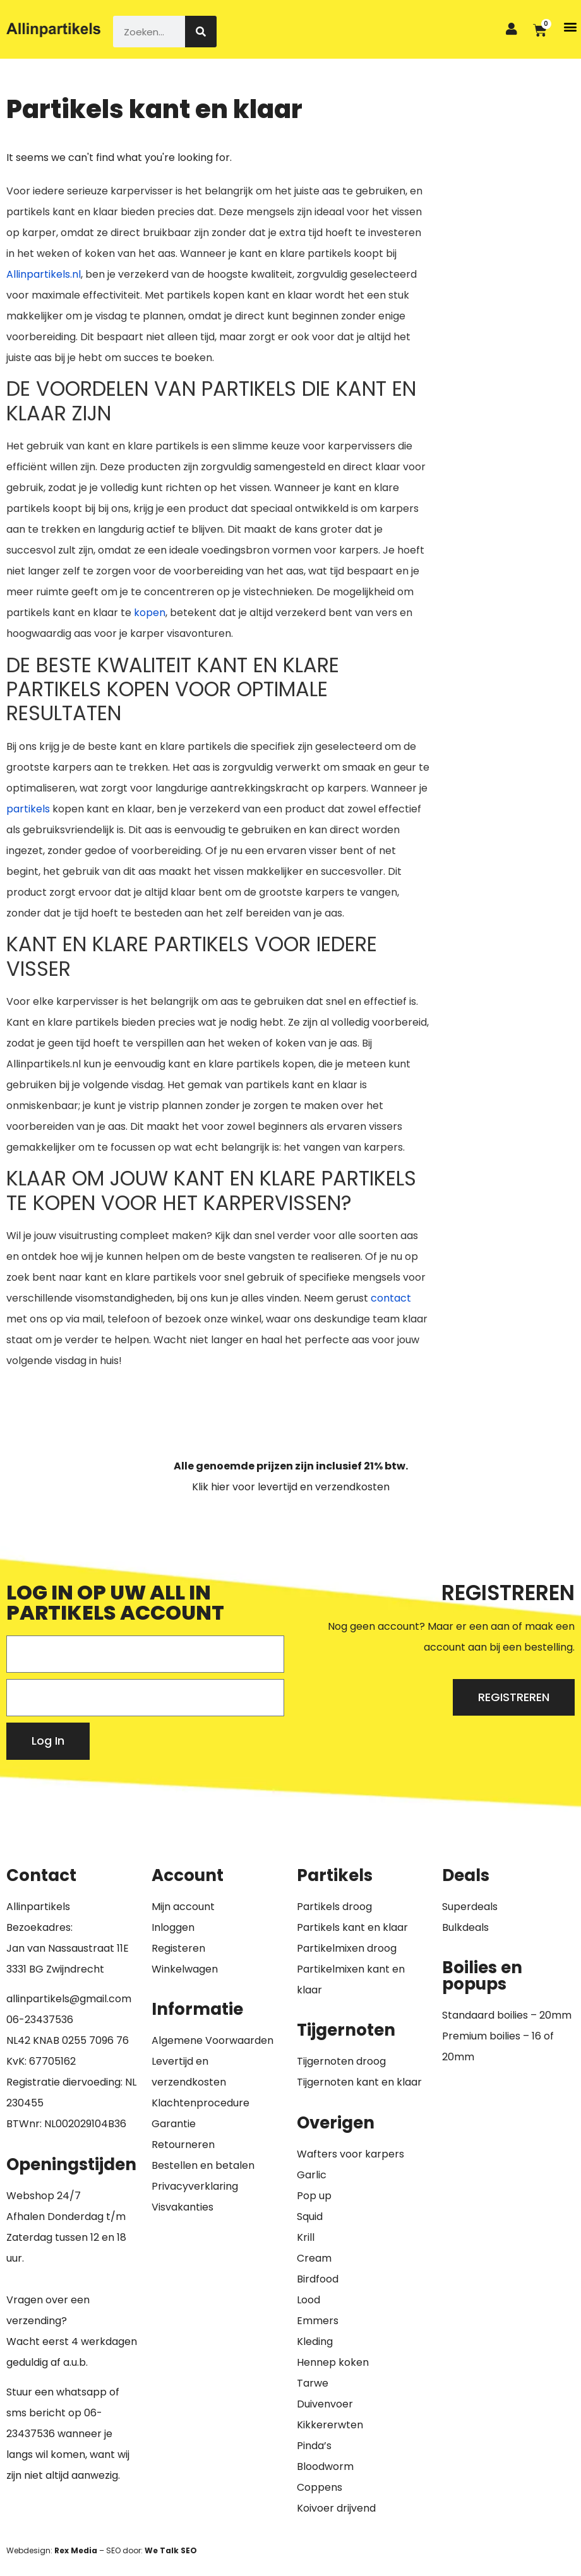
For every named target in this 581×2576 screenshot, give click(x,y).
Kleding (315, 2341)
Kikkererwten (330, 2425)
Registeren (178, 1948)
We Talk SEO (171, 2550)
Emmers (317, 2320)
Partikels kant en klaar (352, 1927)
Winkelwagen (185, 1969)
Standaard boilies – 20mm (507, 2015)
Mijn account (183, 1906)
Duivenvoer (325, 2404)
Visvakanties (182, 2207)
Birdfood (317, 2279)
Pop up (314, 2195)
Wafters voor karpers (350, 2154)
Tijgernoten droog (341, 2061)
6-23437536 (43, 2019)
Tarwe (312, 2383)
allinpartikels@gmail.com (68, 1998)
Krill (305, 2237)
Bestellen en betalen (203, 2165)
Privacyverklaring (195, 2186)
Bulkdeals (465, 1927)
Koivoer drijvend (336, 2508)
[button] (570, 26)
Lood (308, 2300)
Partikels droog (334, 1906)
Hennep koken (333, 2362)
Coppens (319, 2487)
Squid (310, 2216)
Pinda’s (314, 2445)
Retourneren (183, 2144)
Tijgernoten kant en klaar (359, 2082)
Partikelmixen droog (347, 1948)
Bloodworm (325, 2466)
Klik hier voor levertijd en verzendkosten (291, 1487)
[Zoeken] (201, 31)
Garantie (174, 2123)
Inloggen (173, 1927)
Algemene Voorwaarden (212, 2040)
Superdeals (470, 1906)
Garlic (311, 2175)
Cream (314, 2258)
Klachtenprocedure (200, 2103)
